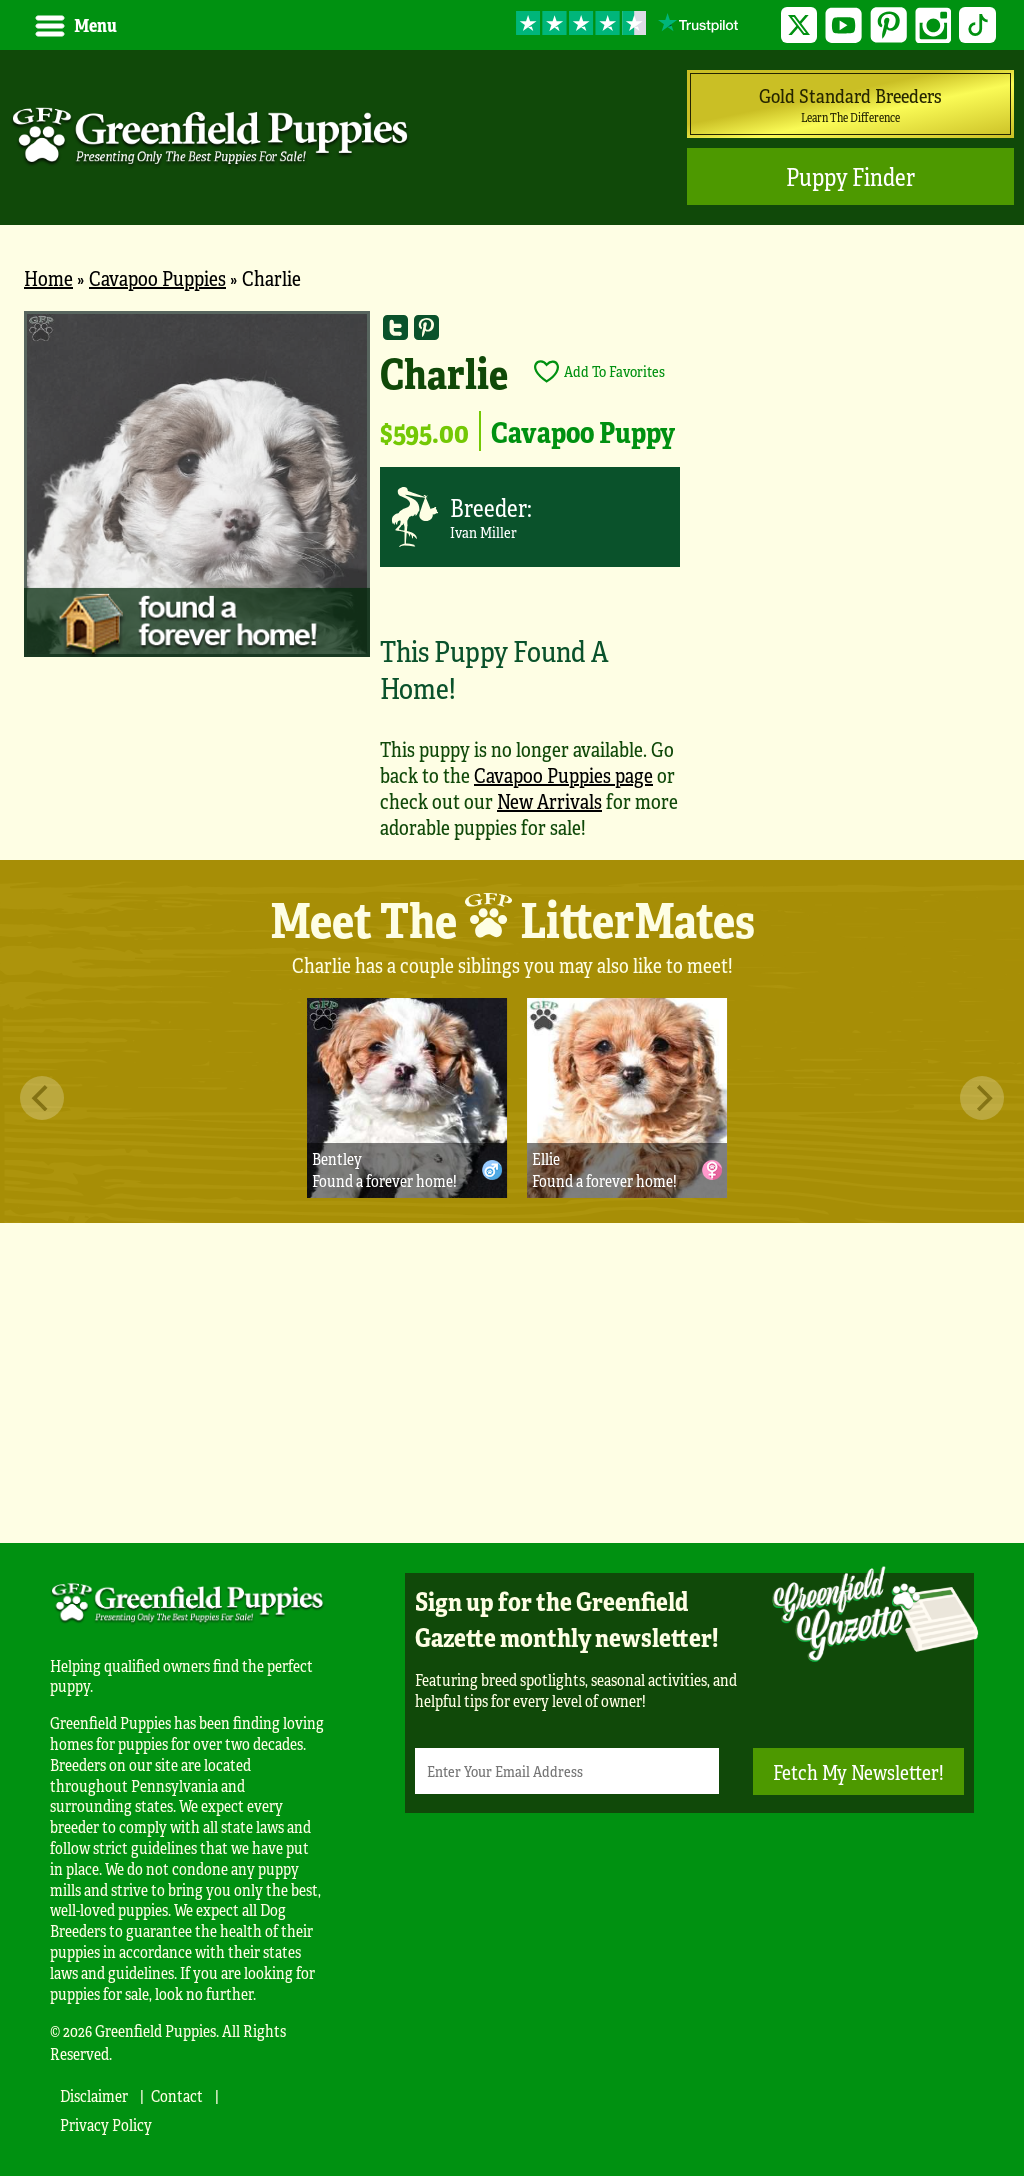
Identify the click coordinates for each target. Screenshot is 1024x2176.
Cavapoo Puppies (157, 277)
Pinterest (888, 25)
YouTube (843, 25)
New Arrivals (549, 800)
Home (48, 277)
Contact (177, 2095)
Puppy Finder (850, 176)
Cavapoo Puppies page (563, 774)
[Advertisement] (512, 1383)
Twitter (799, 25)
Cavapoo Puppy (583, 431)
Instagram (933, 25)
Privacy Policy (106, 2124)
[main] (512, 585)
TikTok (977, 25)
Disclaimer (94, 2095)
